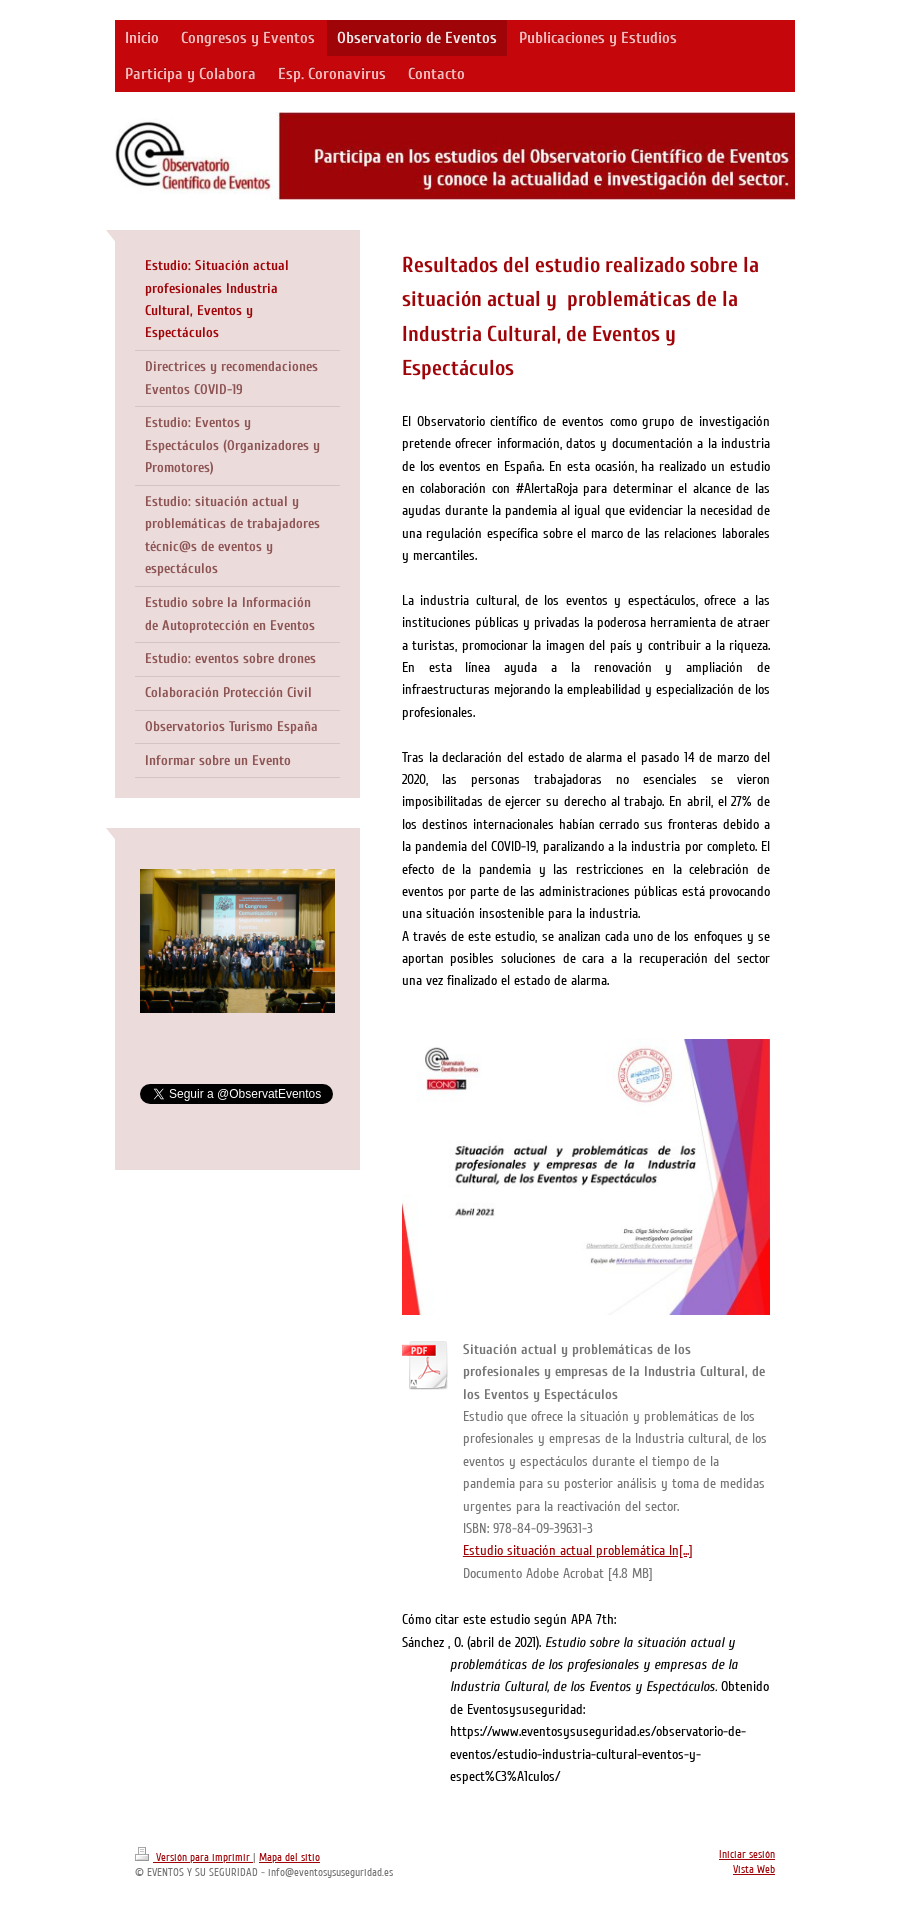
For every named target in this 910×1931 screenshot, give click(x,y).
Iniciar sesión (747, 1854)
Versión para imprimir (194, 1857)
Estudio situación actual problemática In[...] (578, 1550)
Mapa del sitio (289, 1857)
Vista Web (754, 1869)
